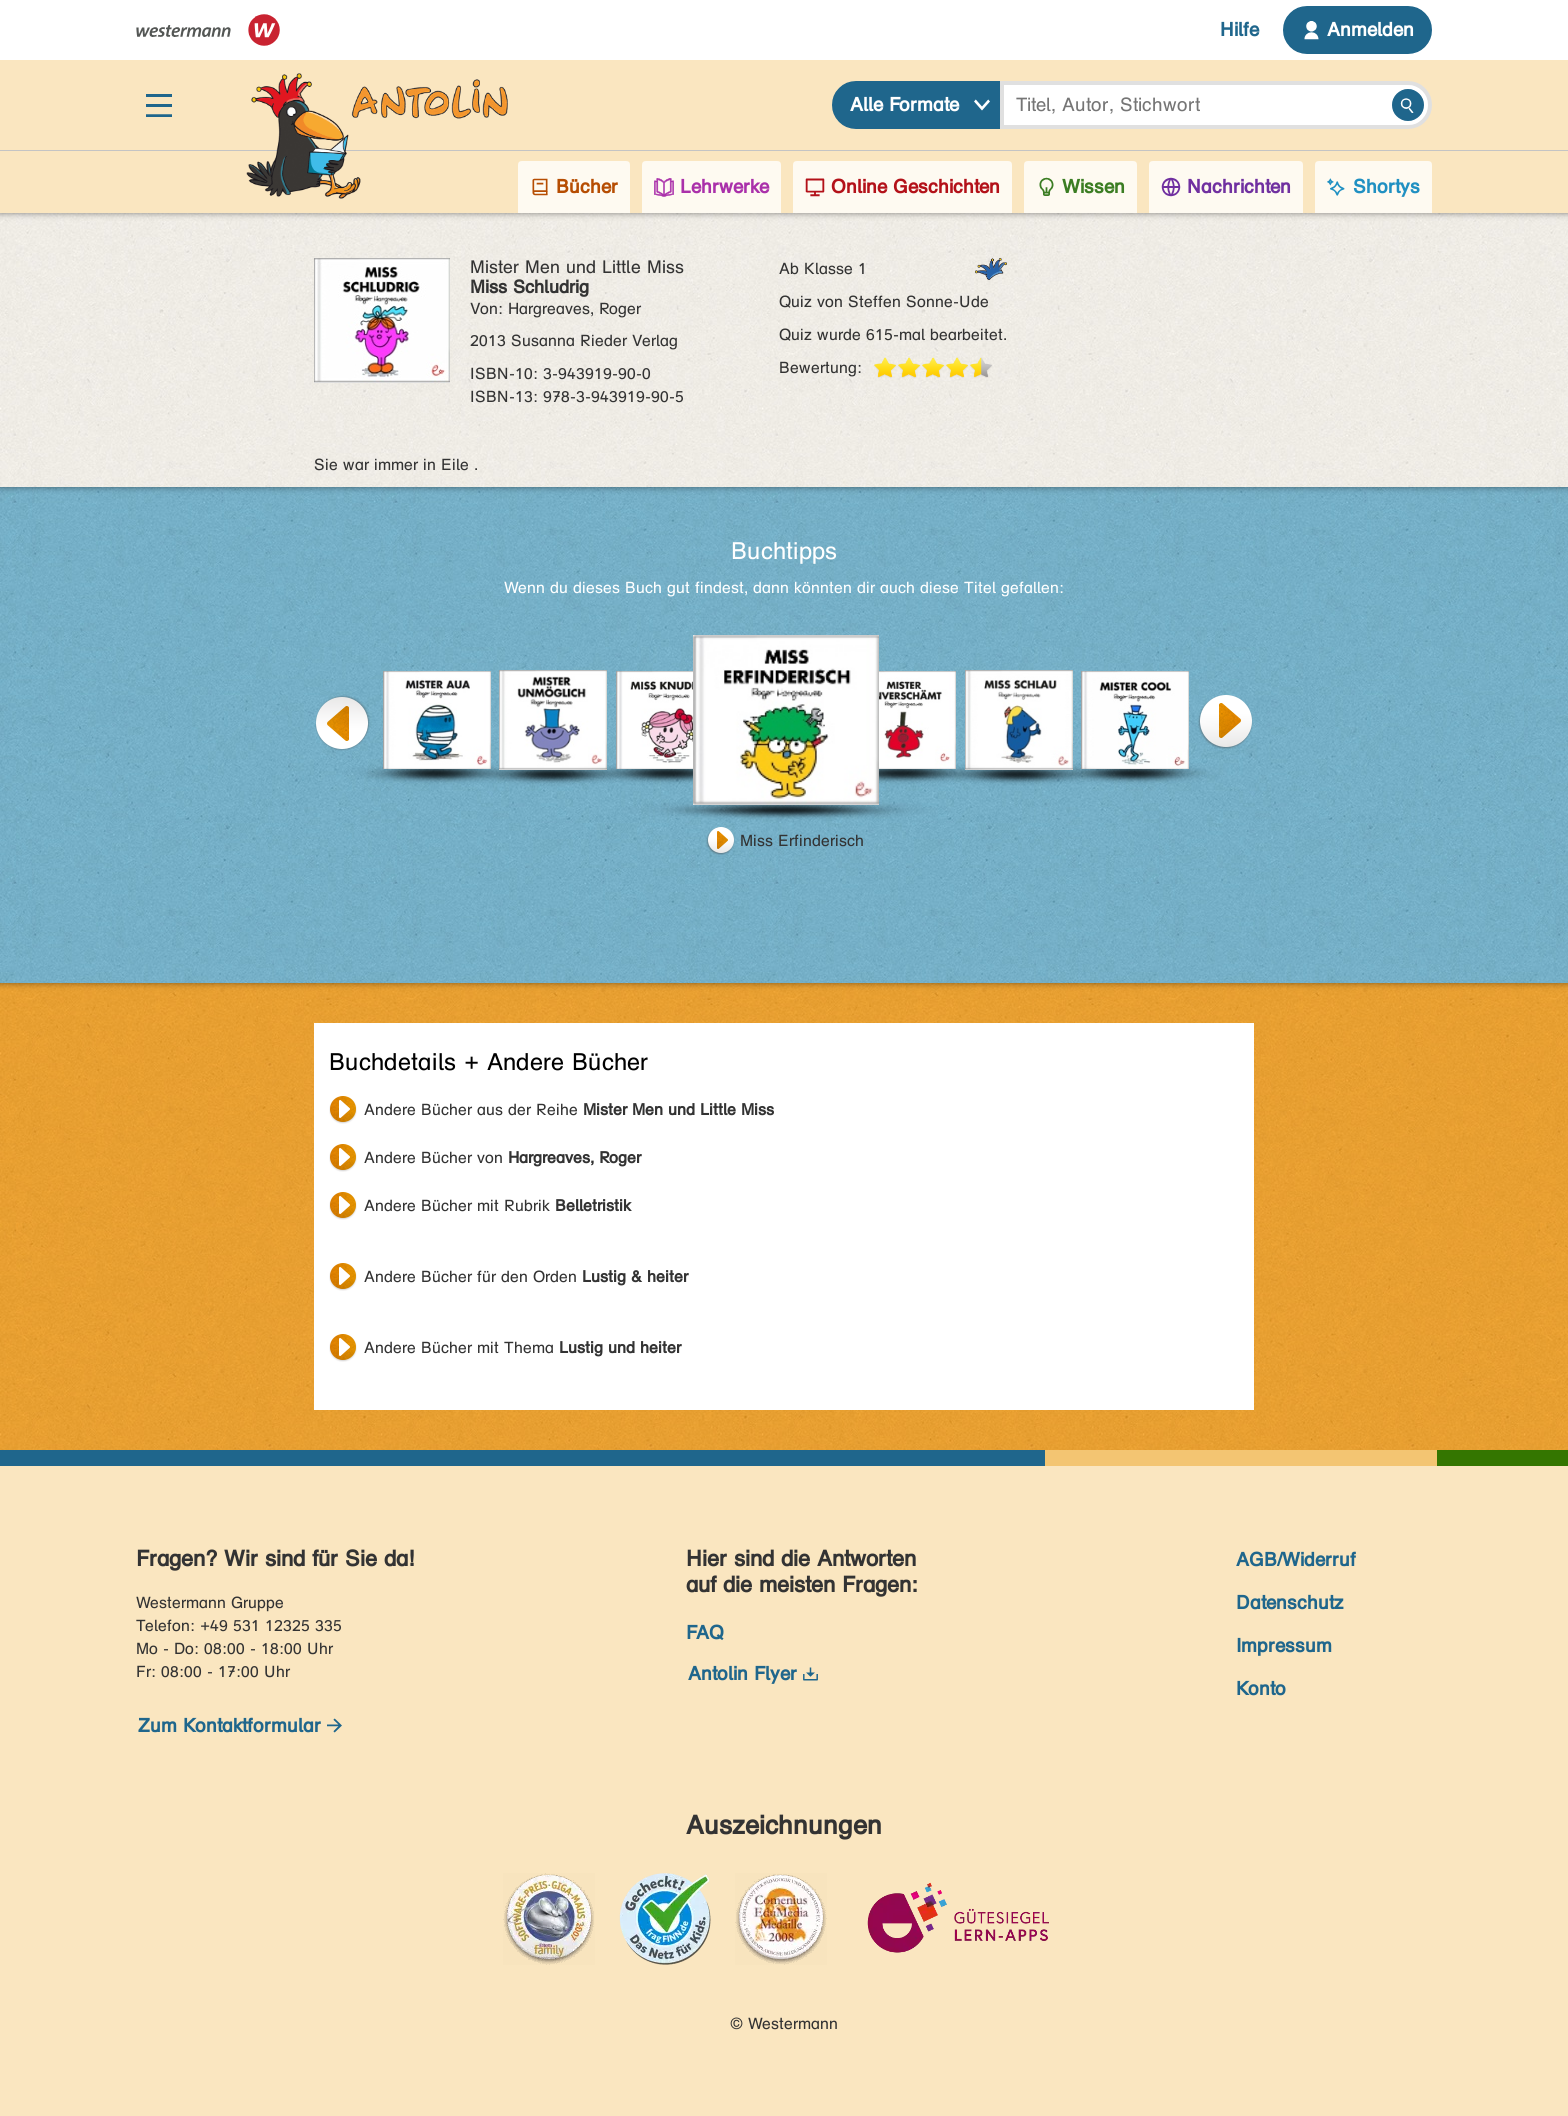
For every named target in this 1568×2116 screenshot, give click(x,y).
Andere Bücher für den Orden (526, 1276)
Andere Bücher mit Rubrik (497, 1205)
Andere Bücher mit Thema (522, 1347)
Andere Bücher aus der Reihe (569, 1109)
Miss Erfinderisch (802, 840)
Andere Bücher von (502, 1157)
